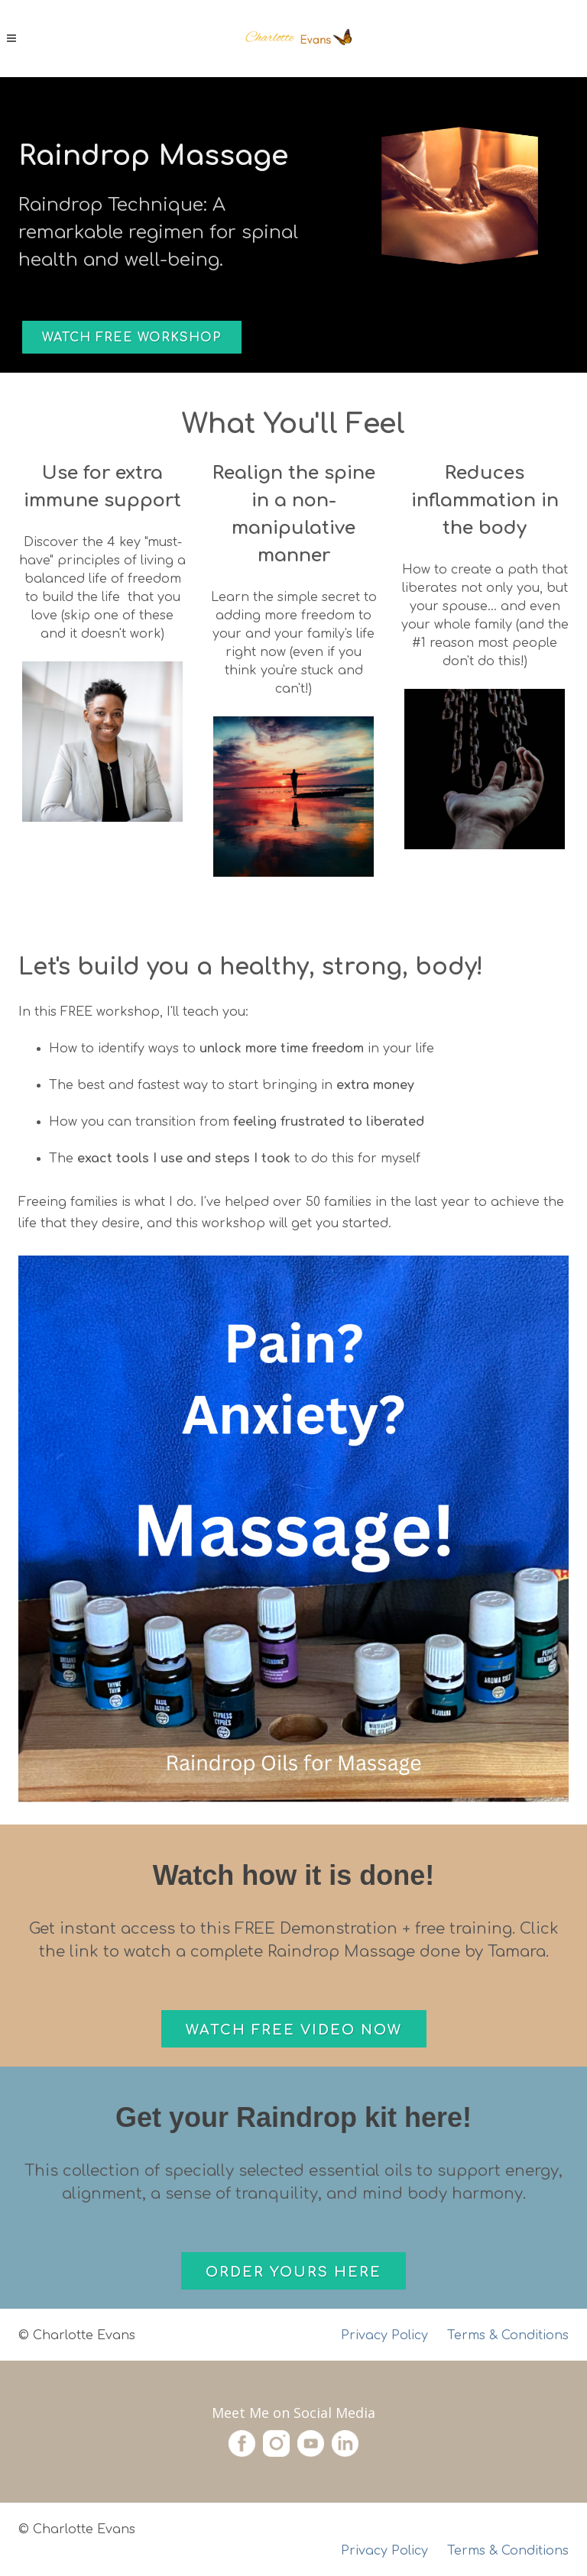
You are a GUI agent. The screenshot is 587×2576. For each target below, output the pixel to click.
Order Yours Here (293, 2272)
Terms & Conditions (508, 2551)
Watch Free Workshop (132, 337)
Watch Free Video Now (294, 2030)
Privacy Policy (384, 2335)
